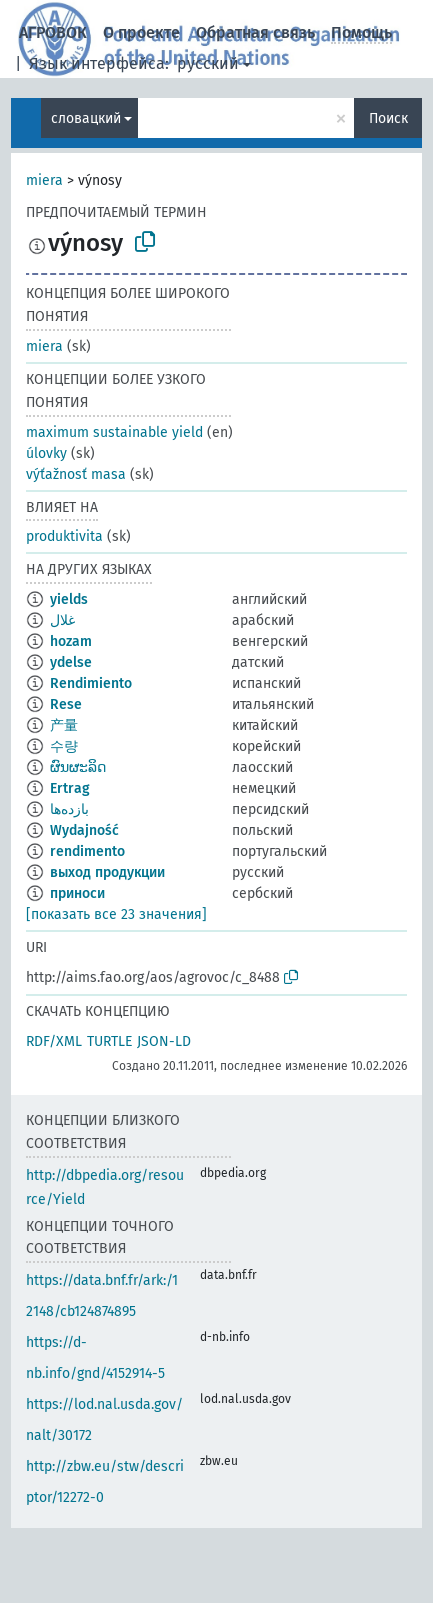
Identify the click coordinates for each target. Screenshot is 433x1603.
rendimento (87, 851)
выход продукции (107, 872)
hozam (71, 641)
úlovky (46, 453)
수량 (64, 746)
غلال (62, 620)
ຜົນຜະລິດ (78, 767)
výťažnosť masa (76, 474)
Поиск (388, 118)
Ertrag (70, 788)
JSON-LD (164, 1041)
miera (44, 180)
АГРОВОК (53, 32)
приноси (77, 893)
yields (69, 599)
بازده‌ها (69, 809)
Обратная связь (255, 32)
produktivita (64, 536)
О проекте (141, 32)
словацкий (86, 118)
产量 (64, 725)
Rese (66, 704)
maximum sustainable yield (114, 432)
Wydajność (84, 830)
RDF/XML (54, 1041)
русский (208, 63)
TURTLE (109, 1041)
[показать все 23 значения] (116, 914)
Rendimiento (91, 683)
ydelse (71, 662)
